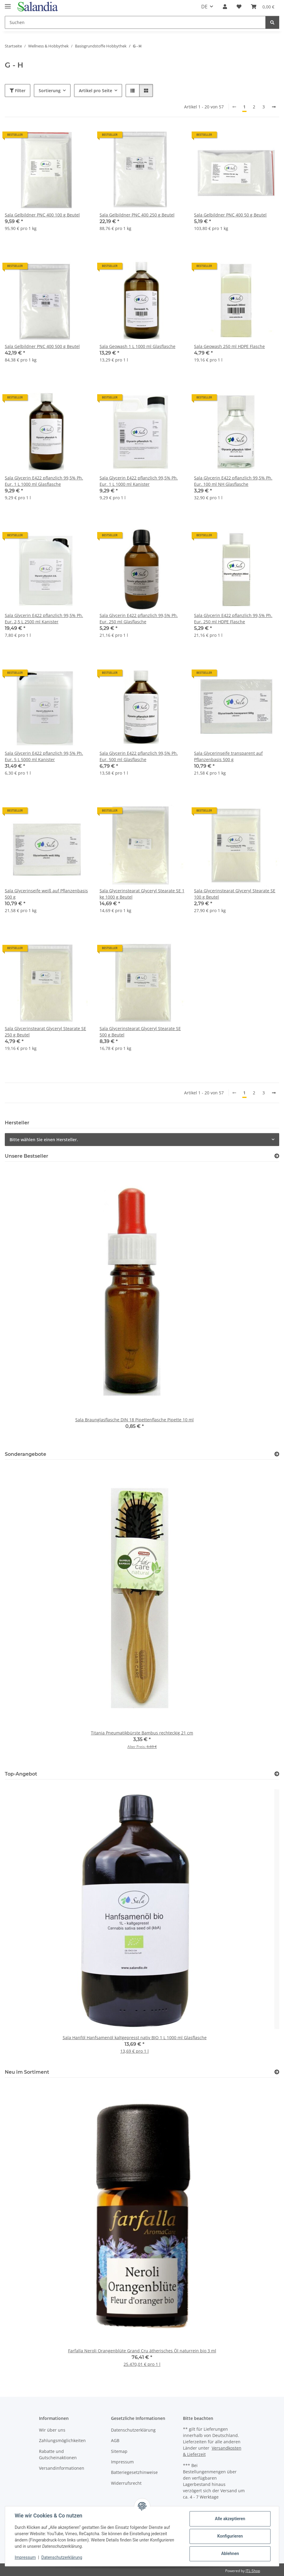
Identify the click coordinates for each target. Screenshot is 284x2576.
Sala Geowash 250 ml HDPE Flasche (229, 346)
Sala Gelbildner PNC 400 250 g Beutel (137, 215)
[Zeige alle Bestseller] (276, 1156)
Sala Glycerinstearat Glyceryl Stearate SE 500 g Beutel (140, 1032)
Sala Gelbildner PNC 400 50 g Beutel (230, 215)
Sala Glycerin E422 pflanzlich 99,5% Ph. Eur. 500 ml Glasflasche (139, 756)
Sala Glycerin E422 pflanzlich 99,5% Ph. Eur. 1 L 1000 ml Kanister (139, 481)
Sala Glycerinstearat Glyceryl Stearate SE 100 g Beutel (234, 894)
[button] (225, 7)
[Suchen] (135, 22)
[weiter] (273, 107)
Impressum (25, 2557)
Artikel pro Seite (95, 90)
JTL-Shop (253, 2570)
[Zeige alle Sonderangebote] (276, 1454)
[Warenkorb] (262, 7)
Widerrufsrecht (126, 2483)
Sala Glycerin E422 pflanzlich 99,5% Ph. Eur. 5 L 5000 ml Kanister (44, 756)
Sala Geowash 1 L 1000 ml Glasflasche (137, 346)
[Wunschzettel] (239, 7)
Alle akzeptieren (230, 2518)
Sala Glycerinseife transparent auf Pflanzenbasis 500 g (228, 756)
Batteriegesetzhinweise (134, 2472)
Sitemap (119, 2451)
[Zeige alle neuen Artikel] (276, 2072)
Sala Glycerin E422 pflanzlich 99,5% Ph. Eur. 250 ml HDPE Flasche (233, 618)
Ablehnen (230, 2553)
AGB (115, 2440)
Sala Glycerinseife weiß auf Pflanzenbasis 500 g (46, 894)
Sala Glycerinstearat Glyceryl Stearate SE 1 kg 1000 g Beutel (142, 894)
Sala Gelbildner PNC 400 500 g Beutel (42, 346)
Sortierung (50, 90)
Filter (17, 90)
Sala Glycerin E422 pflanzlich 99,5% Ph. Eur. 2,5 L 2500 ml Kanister (44, 618)
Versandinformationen (61, 2468)
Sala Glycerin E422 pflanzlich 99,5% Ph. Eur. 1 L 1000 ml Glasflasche (44, 481)
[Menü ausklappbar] (8, 4)
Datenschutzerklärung (61, 2557)
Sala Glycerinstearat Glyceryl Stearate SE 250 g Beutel (45, 1032)
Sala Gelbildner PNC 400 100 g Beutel (42, 215)
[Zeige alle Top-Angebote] (276, 1774)
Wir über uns (52, 2430)
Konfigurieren (230, 2536)
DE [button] (204, 6)
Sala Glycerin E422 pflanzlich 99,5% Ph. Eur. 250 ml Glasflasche (139, 618)
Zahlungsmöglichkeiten (62, 2440)
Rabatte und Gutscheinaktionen (58, 2454)
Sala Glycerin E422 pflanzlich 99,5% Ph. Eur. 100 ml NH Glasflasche (233, 481)
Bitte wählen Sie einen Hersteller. (44, 1139)
